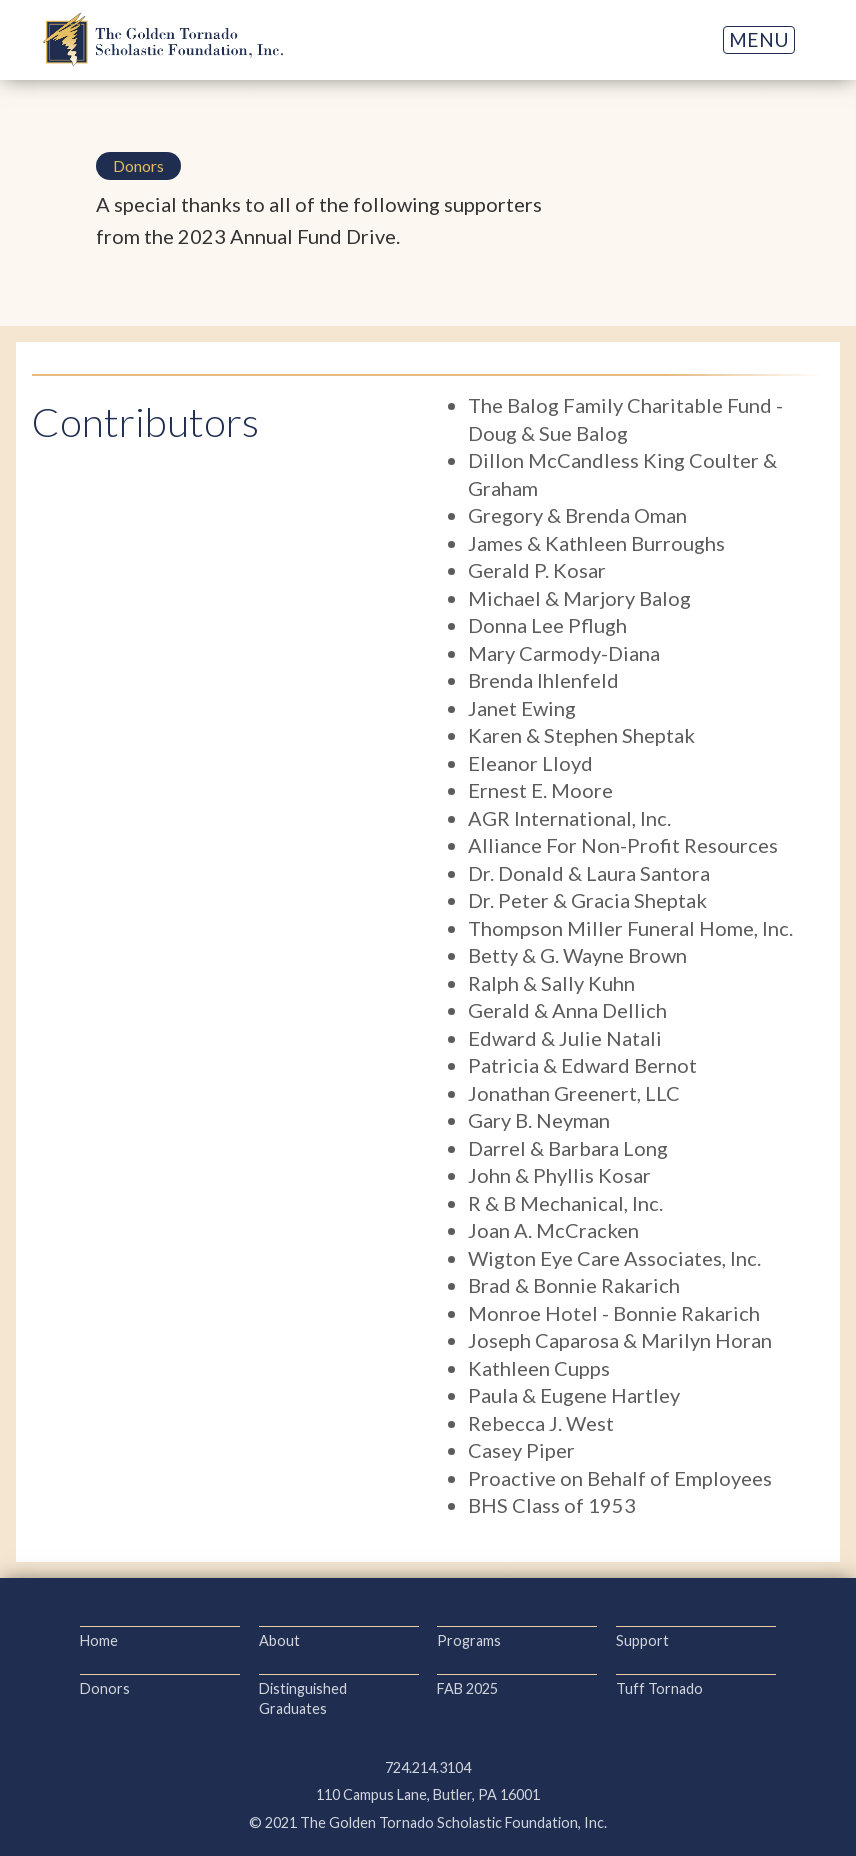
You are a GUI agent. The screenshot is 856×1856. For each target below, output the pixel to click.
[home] (163, 39)
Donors (105, 1688)
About (279, 1640)
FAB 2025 (467, 1688)
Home (99, 1640)
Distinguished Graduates (303, 1698)
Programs (469, 1640)
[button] (759, 40)
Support (642, 1640)
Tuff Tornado (659, 1688)
